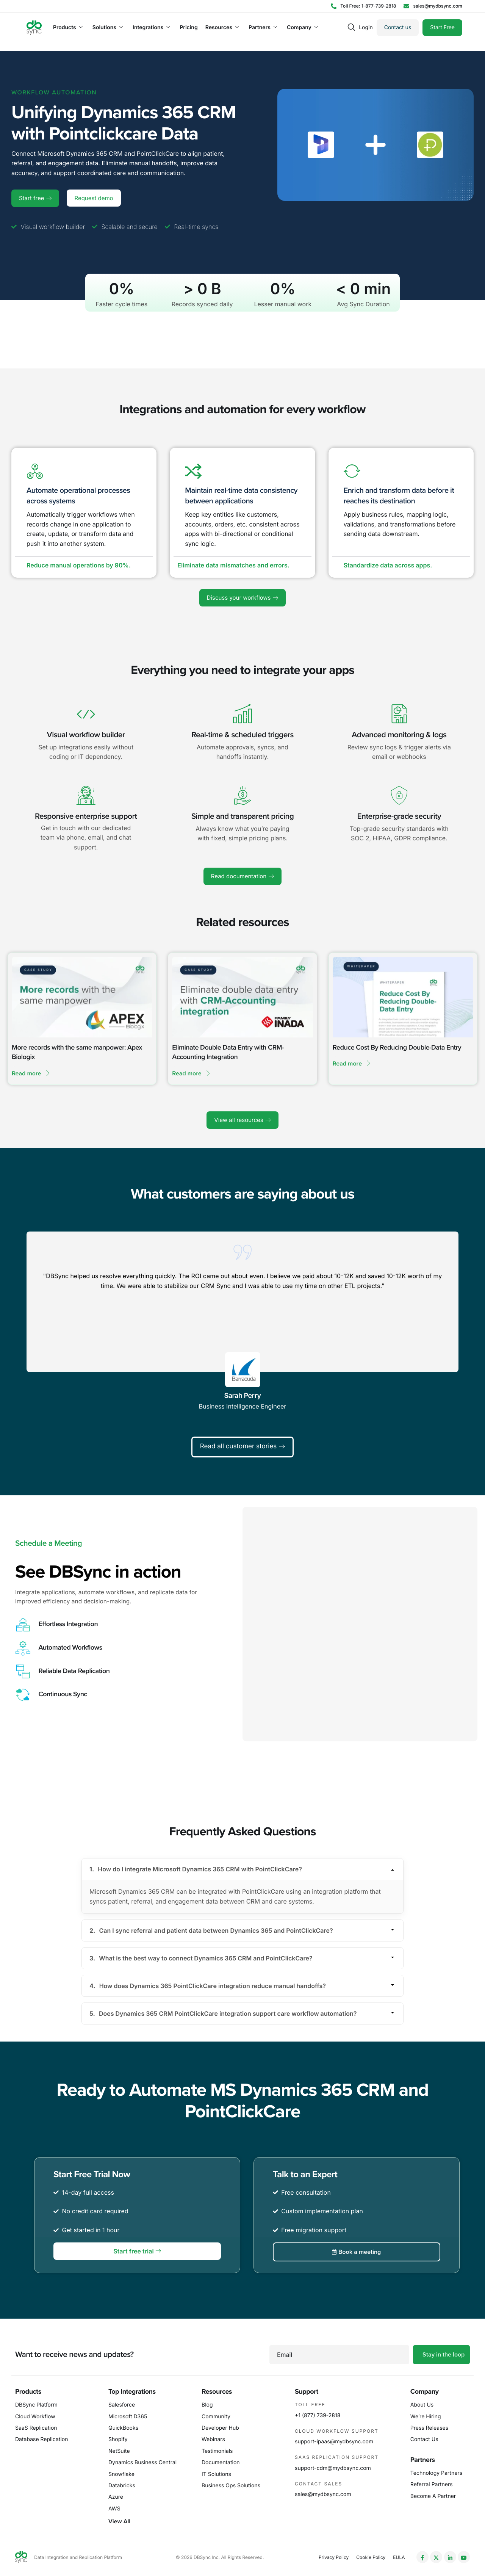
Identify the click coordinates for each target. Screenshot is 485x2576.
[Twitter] (436, 2557)
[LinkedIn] (450, 2557)
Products (68, 28)
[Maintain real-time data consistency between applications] (193, 471)
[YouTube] (464, 2557)
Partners (263, 28)
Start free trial (137, 2251)
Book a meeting (356, 2252)
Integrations (151, 28)
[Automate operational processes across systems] (35, 471)
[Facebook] (422, 2557)
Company (302, 28)
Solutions (107, 28)
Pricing (188, 28)
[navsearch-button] (351, 27)
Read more (31, 1073)
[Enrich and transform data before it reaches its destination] (352, 471)
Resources (222, 28)
